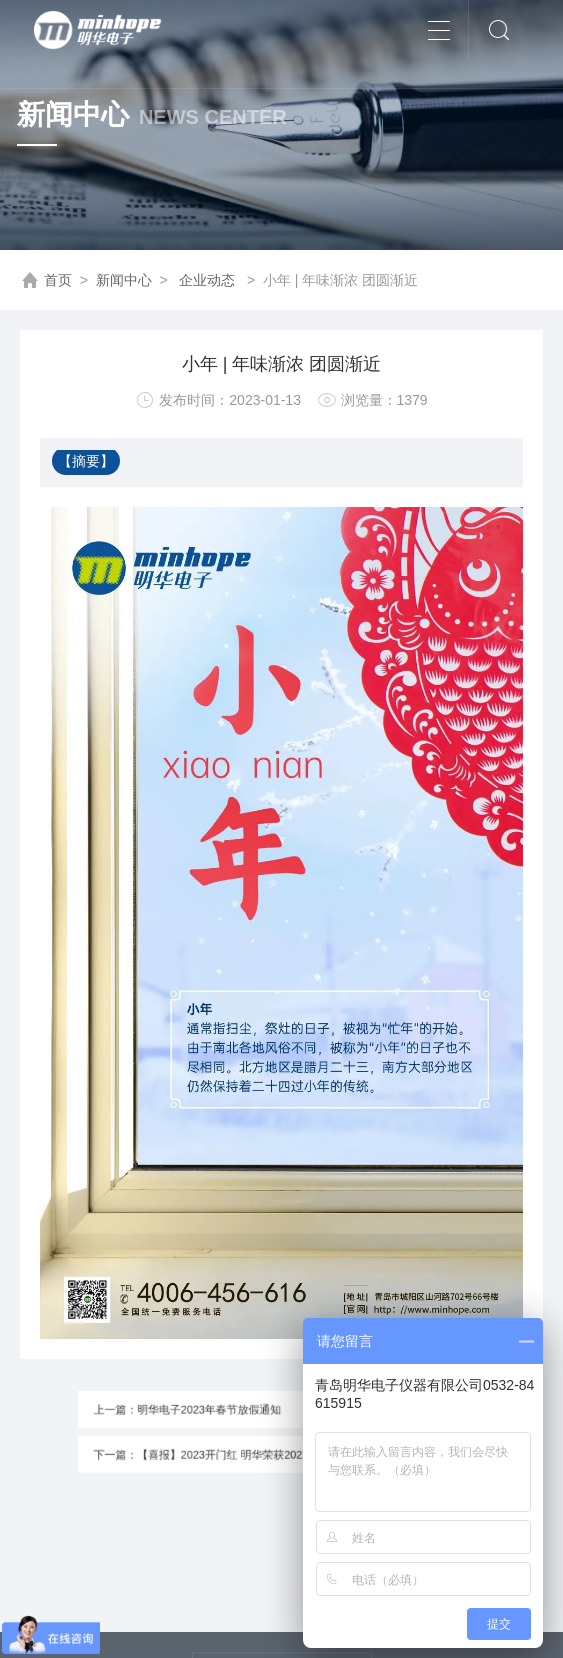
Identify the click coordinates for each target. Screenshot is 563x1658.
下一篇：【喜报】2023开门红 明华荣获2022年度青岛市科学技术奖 (261, 1450)
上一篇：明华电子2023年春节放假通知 (207, 1414)
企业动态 (207, 280)
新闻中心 (124, 280)
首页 (58, 280)
